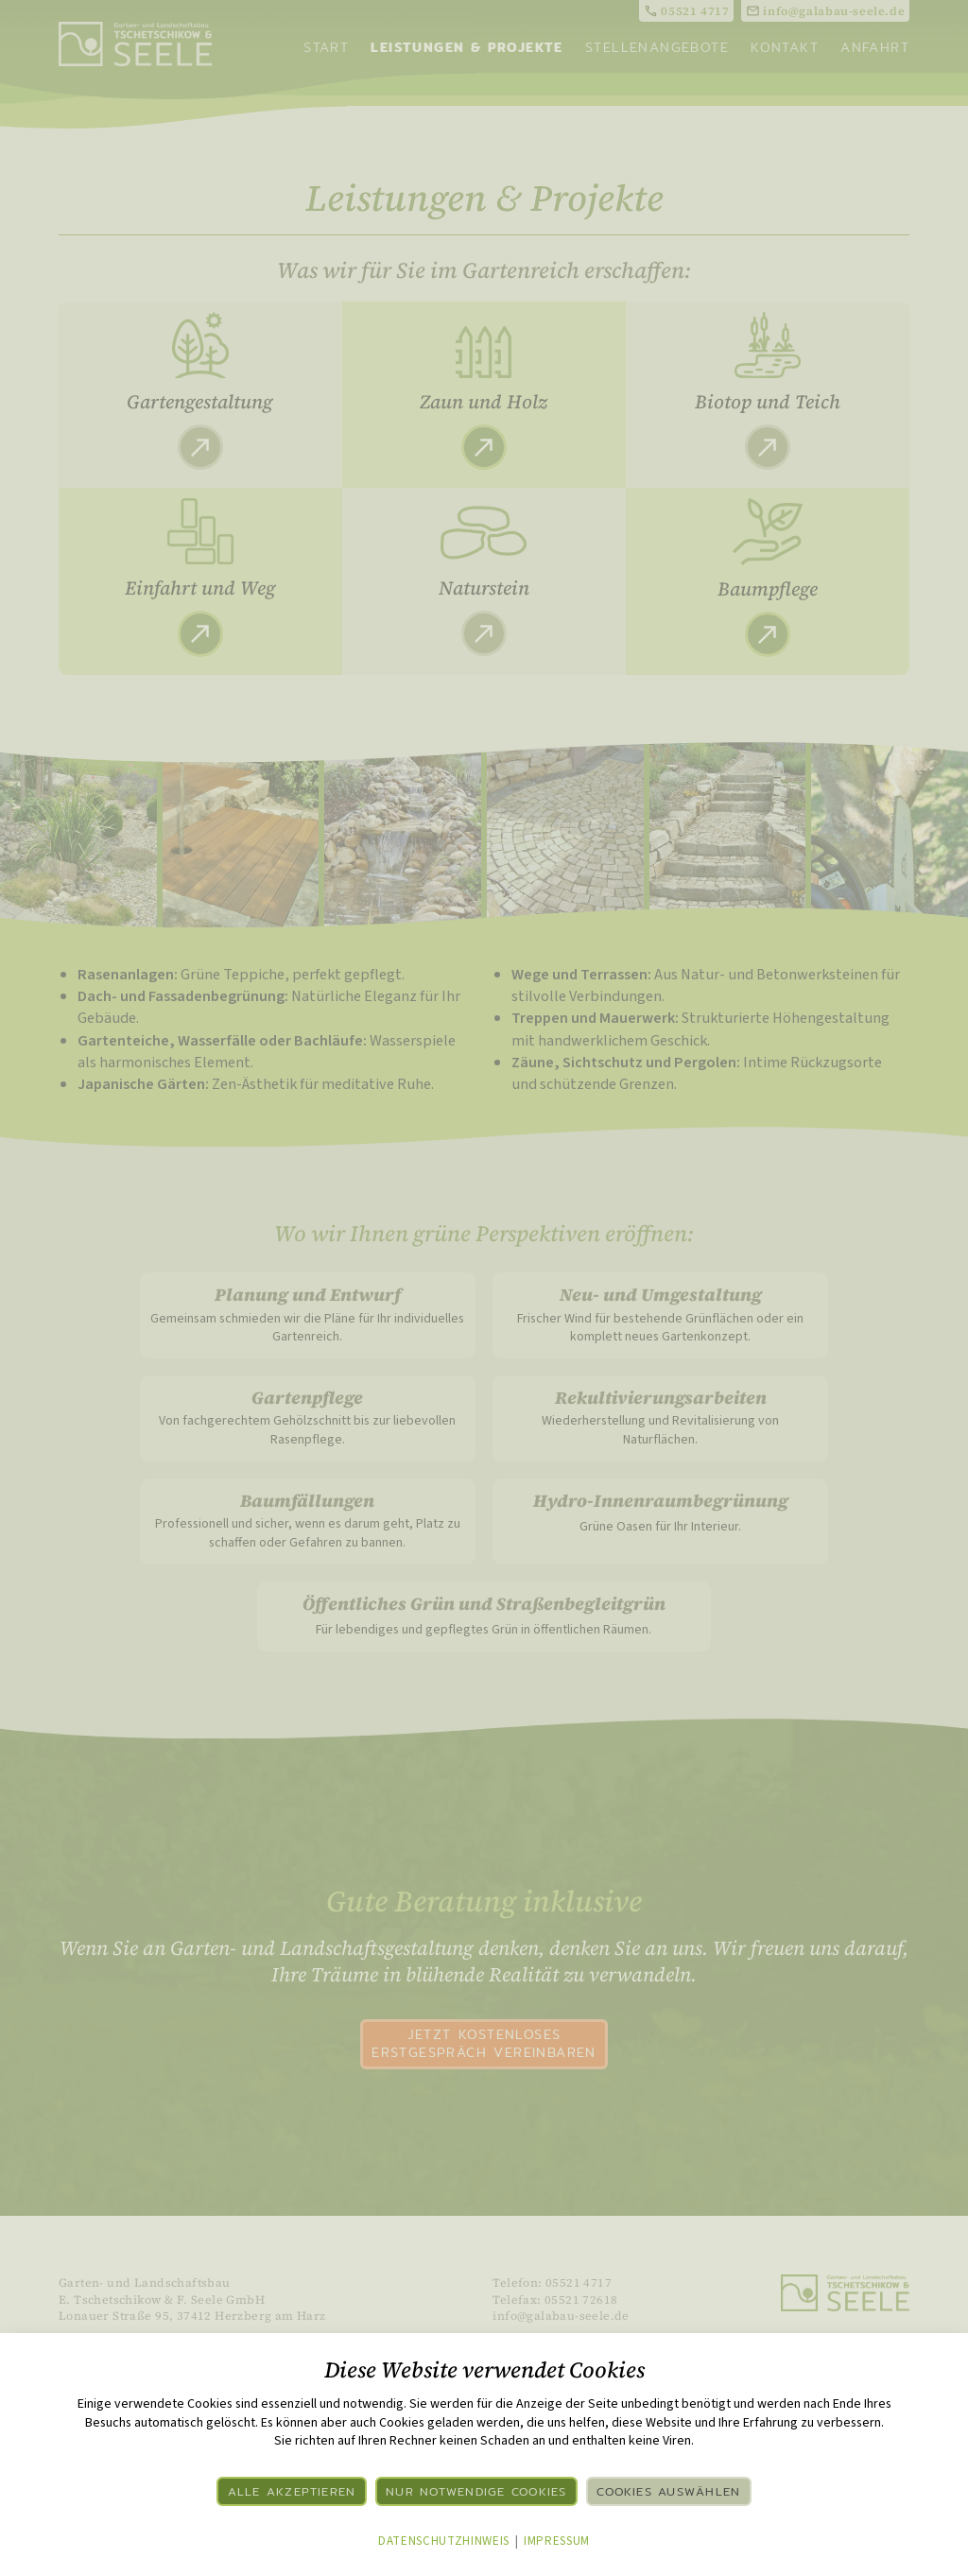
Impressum (557, 2541)
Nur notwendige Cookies (476, 2491)
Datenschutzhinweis (444, 2541)
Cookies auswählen (668, 2491)
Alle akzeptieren (292, 2491)
